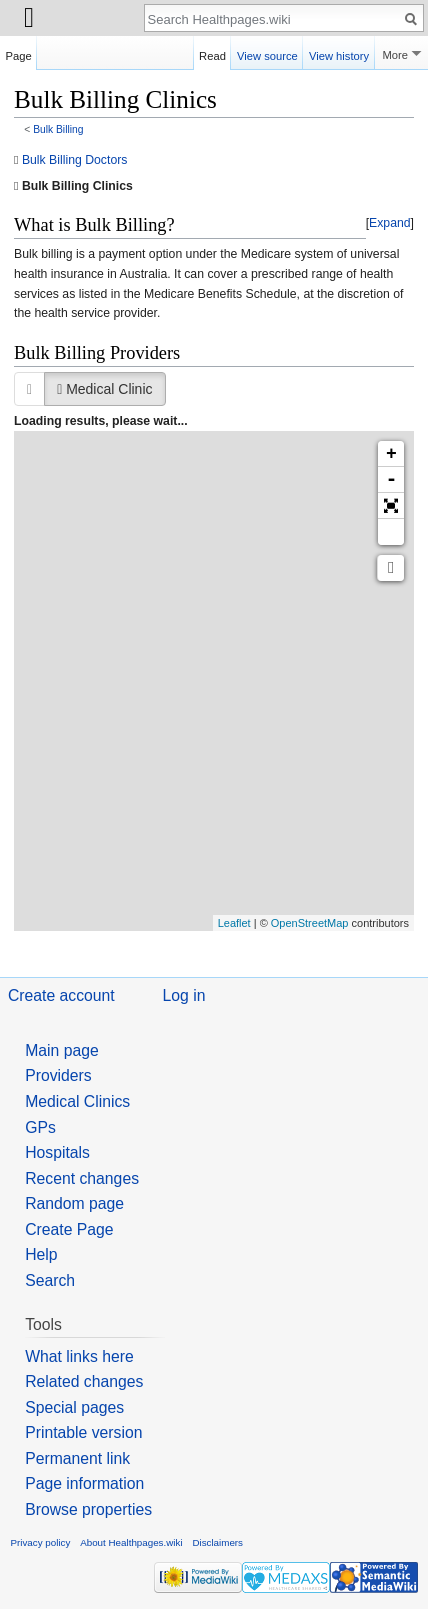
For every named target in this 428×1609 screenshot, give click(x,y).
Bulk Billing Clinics (77, 186)
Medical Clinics (77, 1101)
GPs (40, 1127)
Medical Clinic (104, 389)
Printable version (83, 1432)
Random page (74, 1203)
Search (50, 1280)
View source (267, 53)
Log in (184, 995)
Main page (62, 1050)
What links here (79, 1356)
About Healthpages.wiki (131, 1542)
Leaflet (234, 923)
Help (41, 1254)
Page (19, 53)
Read (212, 53)
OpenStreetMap (310, 923)
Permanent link (77, 1458)
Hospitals (57, 1152)
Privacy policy (41, 1542)
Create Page (69, 1229)
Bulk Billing (58, 129)
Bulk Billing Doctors (75, 160)
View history (339, 53)
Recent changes (82, 1178)
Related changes (84, 1381)
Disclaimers (217, 1542)
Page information (84, 1483)
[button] (390, 224)
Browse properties (88, 1509)
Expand (390, 223)
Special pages (74, 1407)
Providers (58, 1075)
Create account (61, 995)
